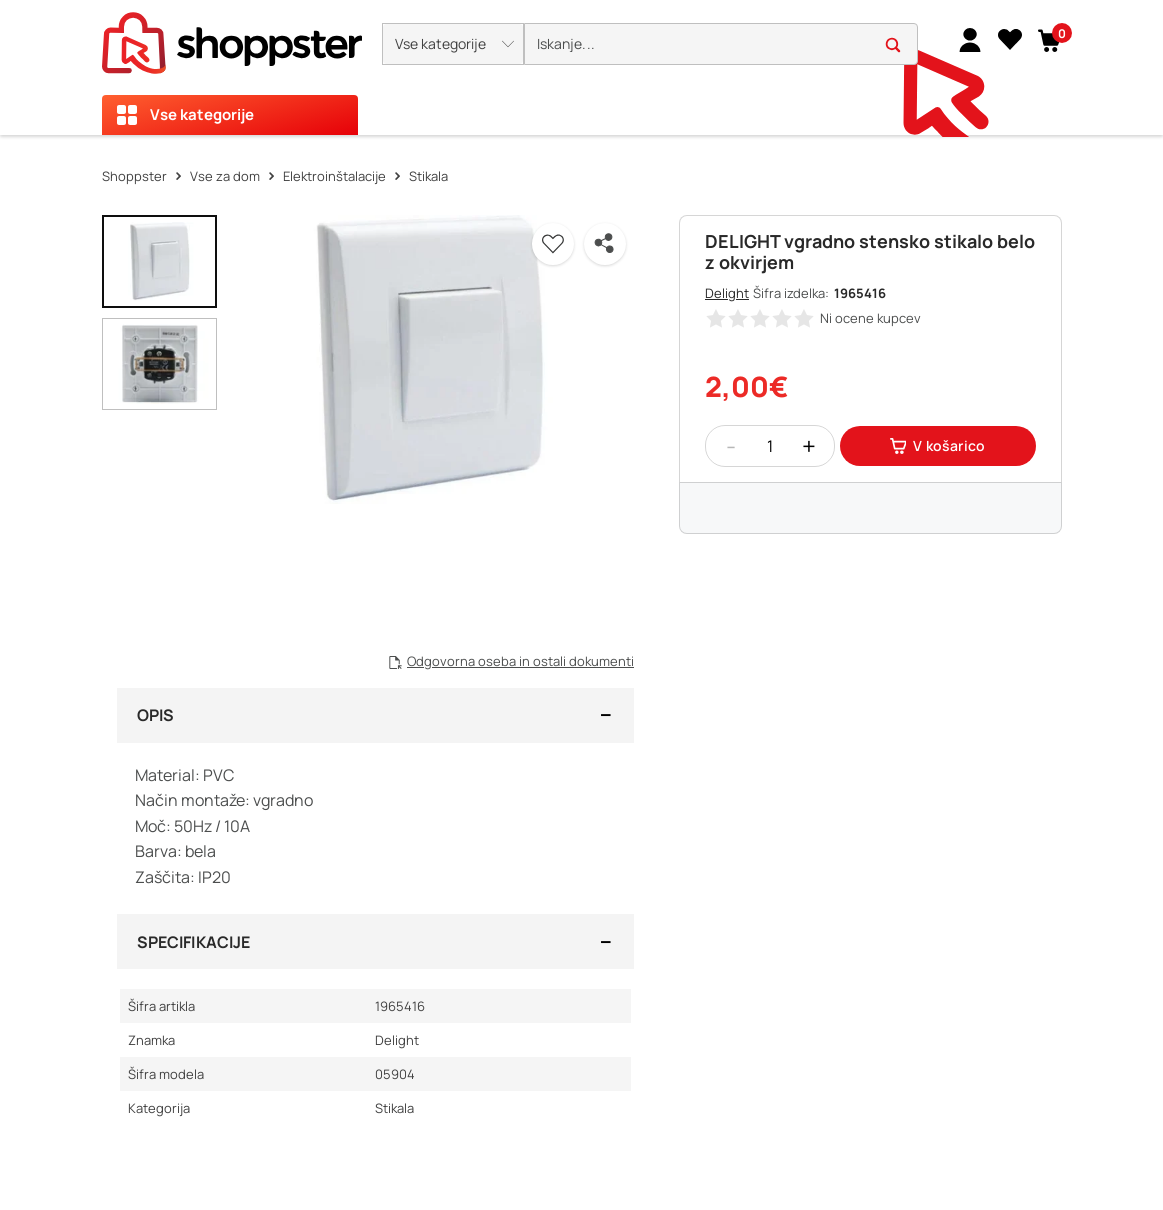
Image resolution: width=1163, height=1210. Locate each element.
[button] (453, 44)
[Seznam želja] (1010, 39)
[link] (970, 39)
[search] (721, 44)
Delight (727, 293)
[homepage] (232, 37)
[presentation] (581, 67)
